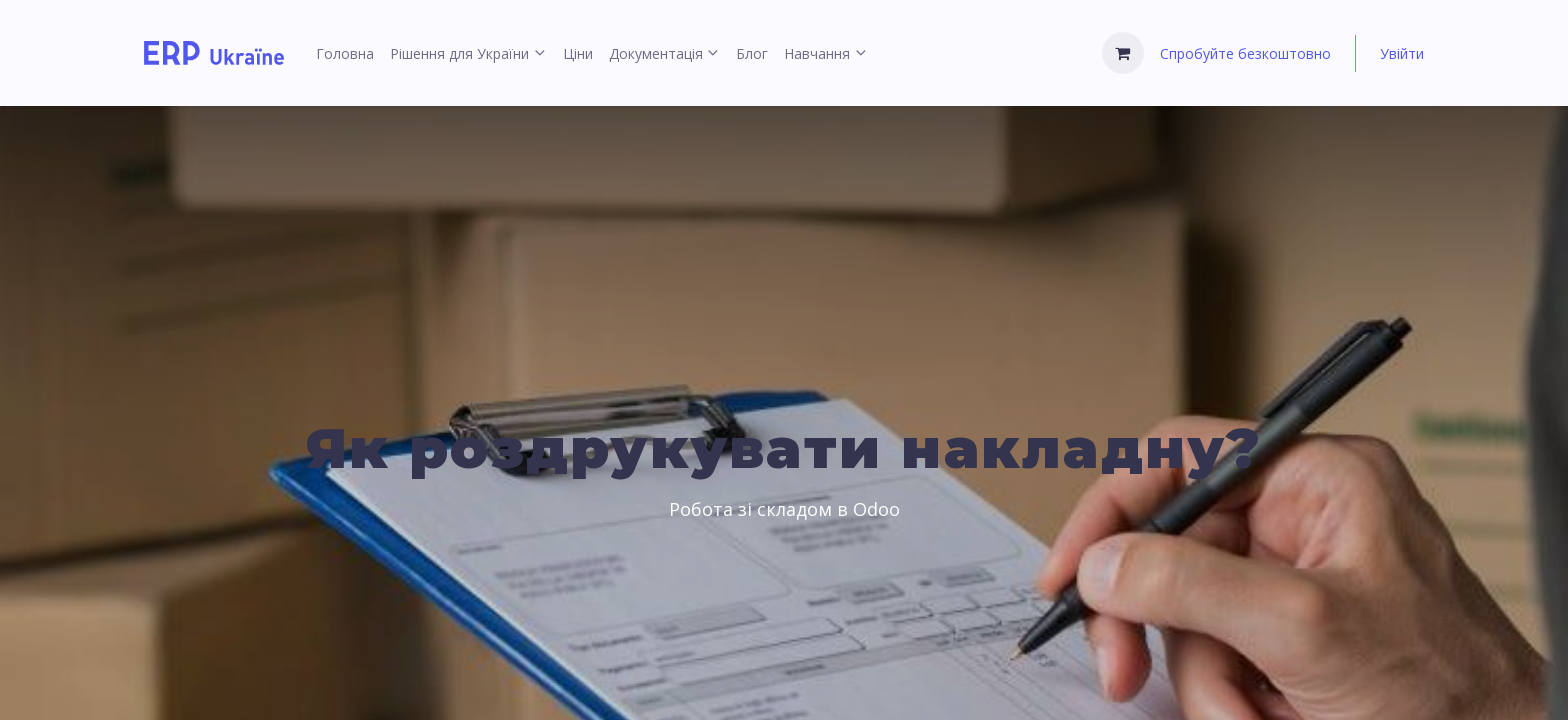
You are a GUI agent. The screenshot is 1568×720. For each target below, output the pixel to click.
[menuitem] (345, 53)
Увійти (1402, 53)
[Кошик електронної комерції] (1123, 53)
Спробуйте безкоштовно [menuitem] (1245, 53)
